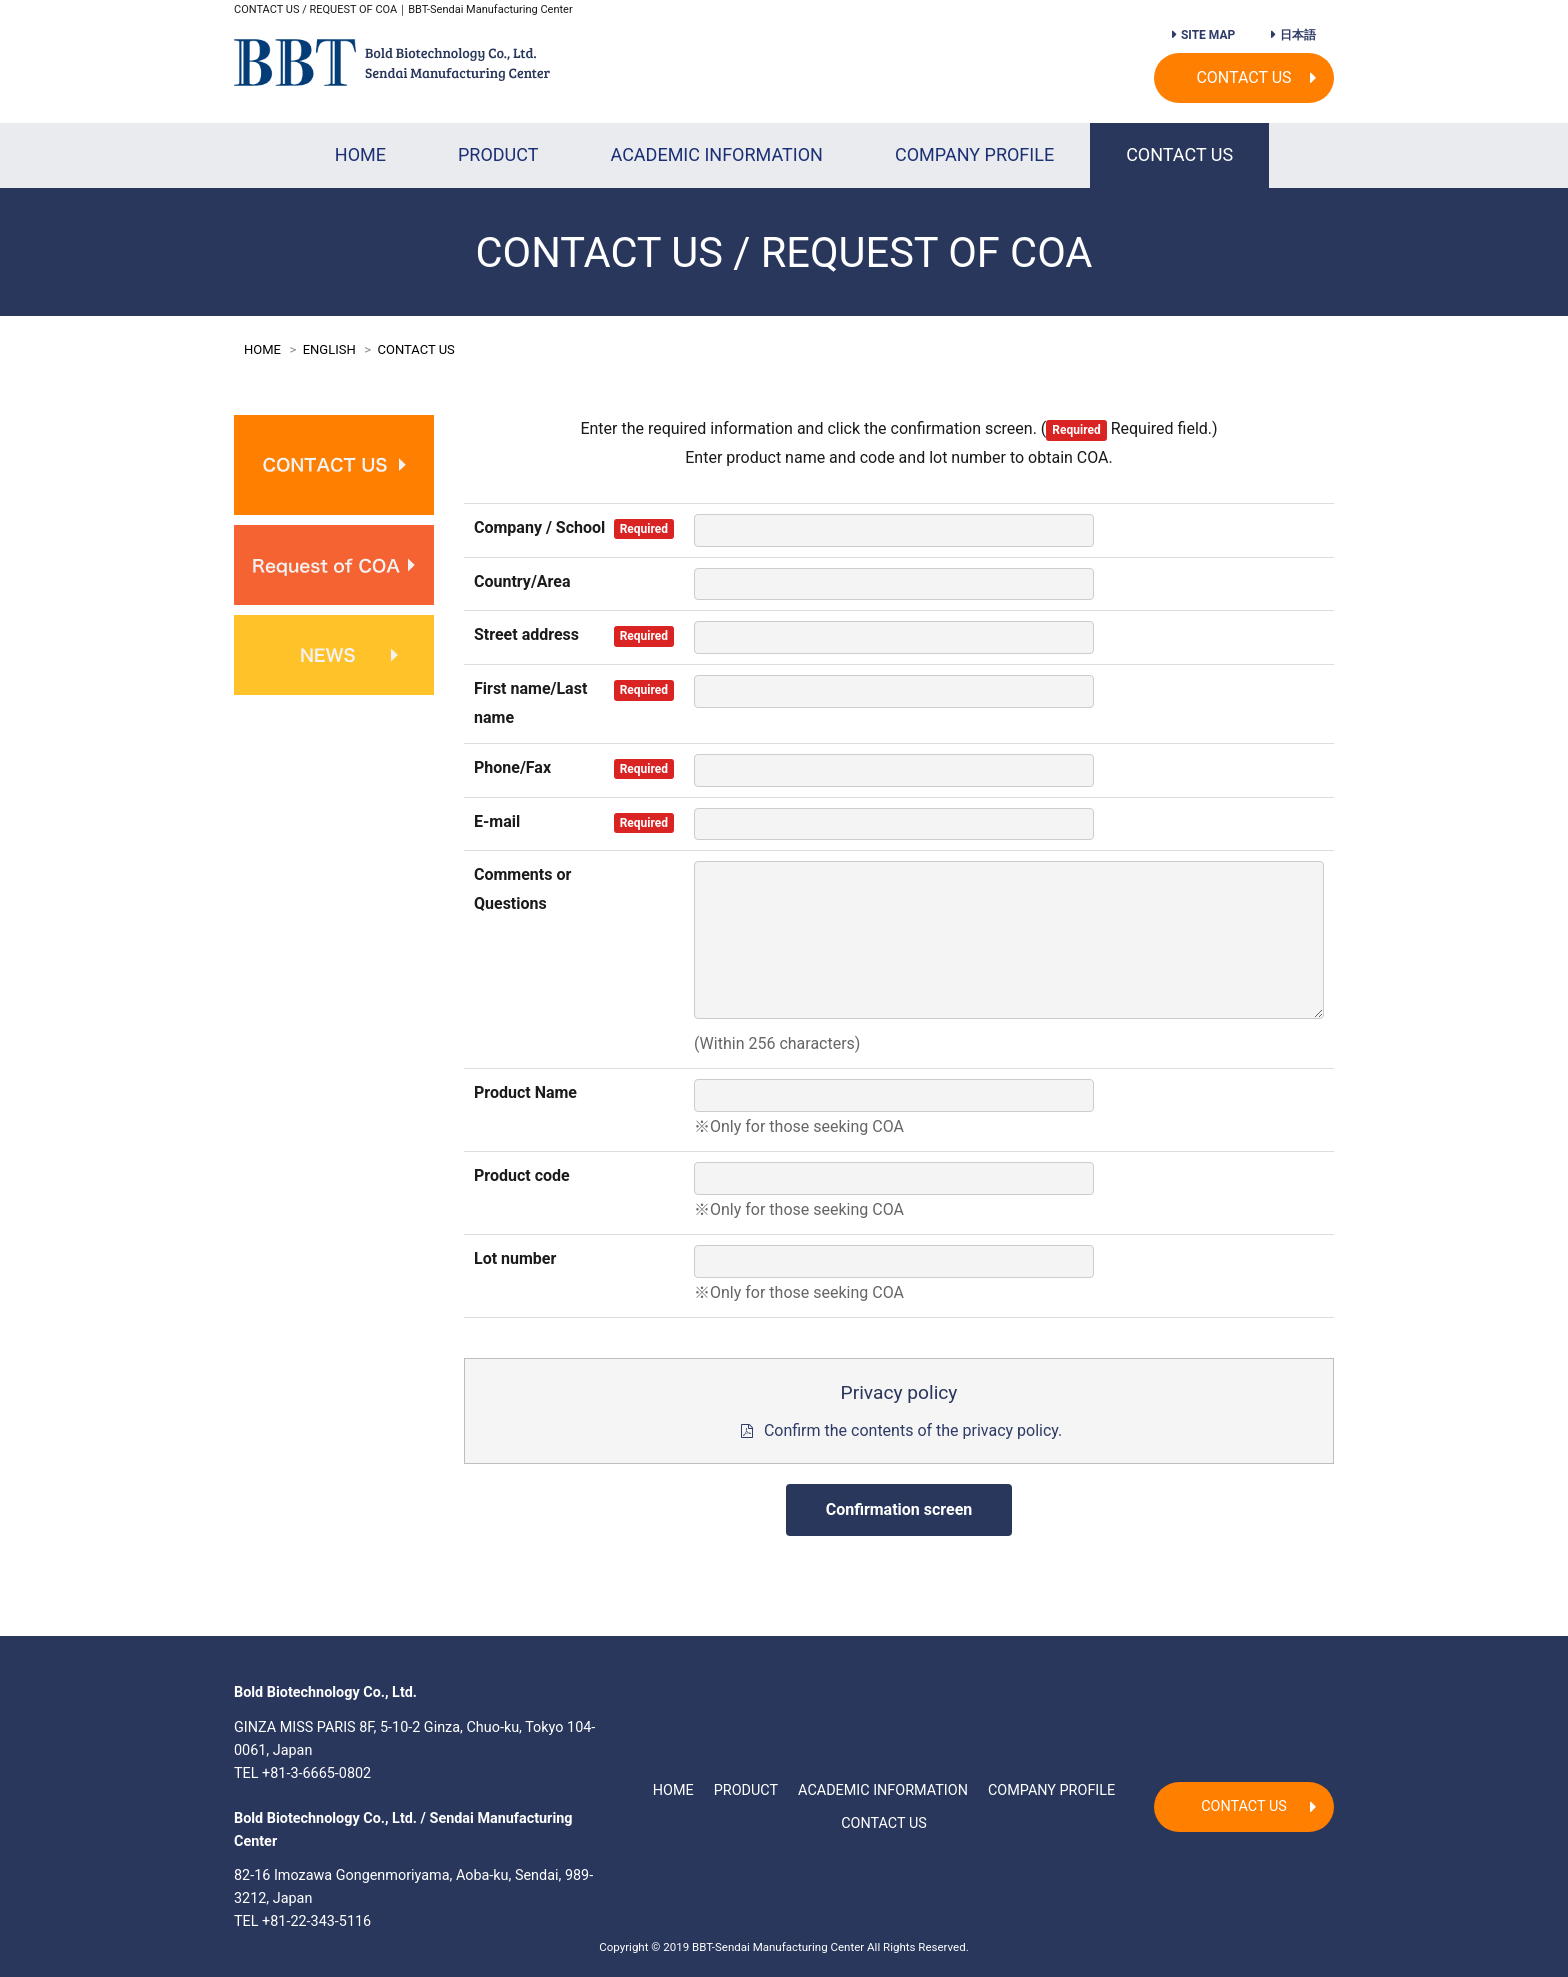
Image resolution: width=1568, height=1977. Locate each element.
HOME (360, 154)
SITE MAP (1208, 35)
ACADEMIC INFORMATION (717, 154)
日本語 (1298, 35)
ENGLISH (329, 349)
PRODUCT (498, 154)
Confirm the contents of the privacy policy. (913, 1430)
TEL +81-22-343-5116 (302, 1921)
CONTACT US (1243, 77)
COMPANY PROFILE (974, 154)
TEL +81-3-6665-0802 (302, 1773)
